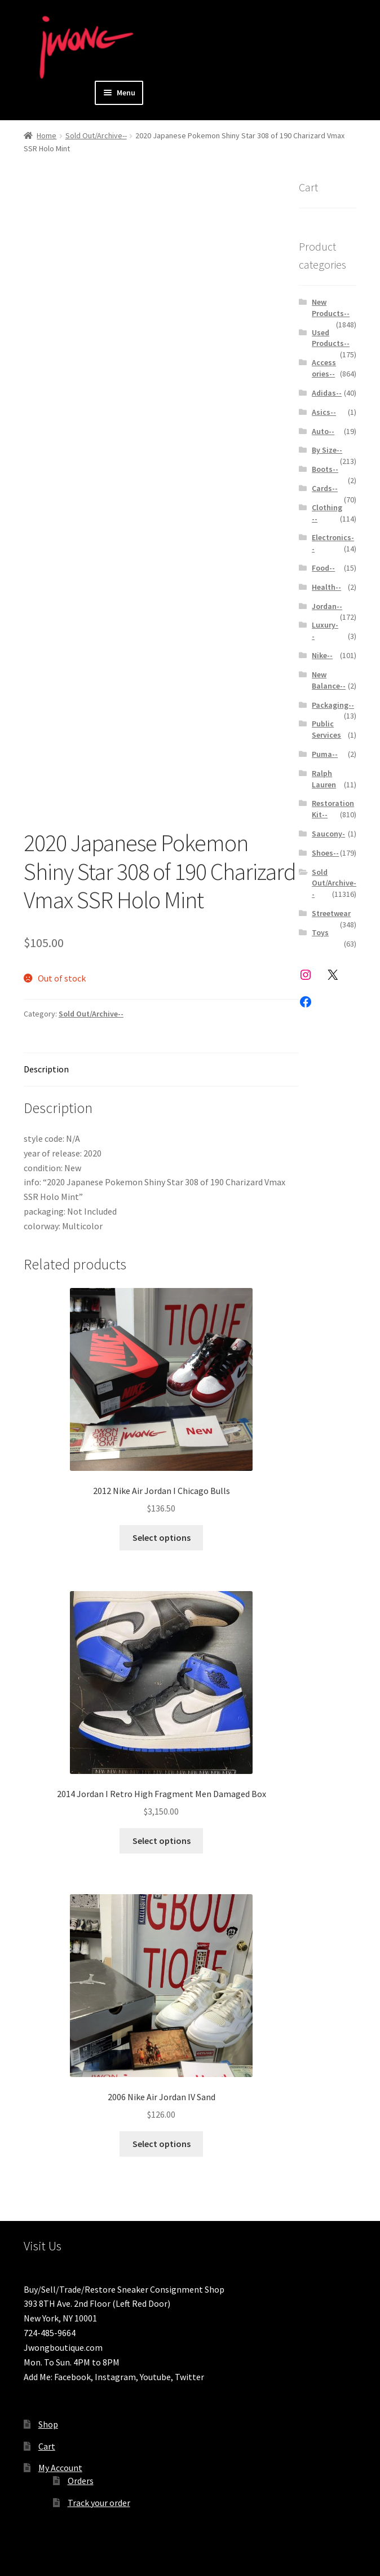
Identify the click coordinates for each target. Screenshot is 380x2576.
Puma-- (325, 754)
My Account (60, 2467)
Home (46, 135)
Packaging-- (333, 705)
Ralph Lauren (324, 779)
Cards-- (325, 488)
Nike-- (322, 655)
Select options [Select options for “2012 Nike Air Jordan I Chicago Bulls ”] (161, 1537)
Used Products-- (331, 338)
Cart (46, 2446)
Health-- (326, 587)
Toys (320, 932)
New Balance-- (329, 680)
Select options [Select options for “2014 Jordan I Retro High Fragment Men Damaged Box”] (161, 1840)
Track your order (99, 2502)
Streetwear (331, 913)
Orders (81, 2480)
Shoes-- (325, 853)
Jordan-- (327, 606)
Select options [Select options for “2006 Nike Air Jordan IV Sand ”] (161, 2143)
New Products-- (331, 307)
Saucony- (328, 834)
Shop (48, 2424)
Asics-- (324, 412)
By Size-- (327, 450)
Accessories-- (324, 368)
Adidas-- (327, 393)
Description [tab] (46, 1069)
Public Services (326, 729)
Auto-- (323, 431)
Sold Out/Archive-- (96, 135)
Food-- (323, 568)
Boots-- (325, 469)
